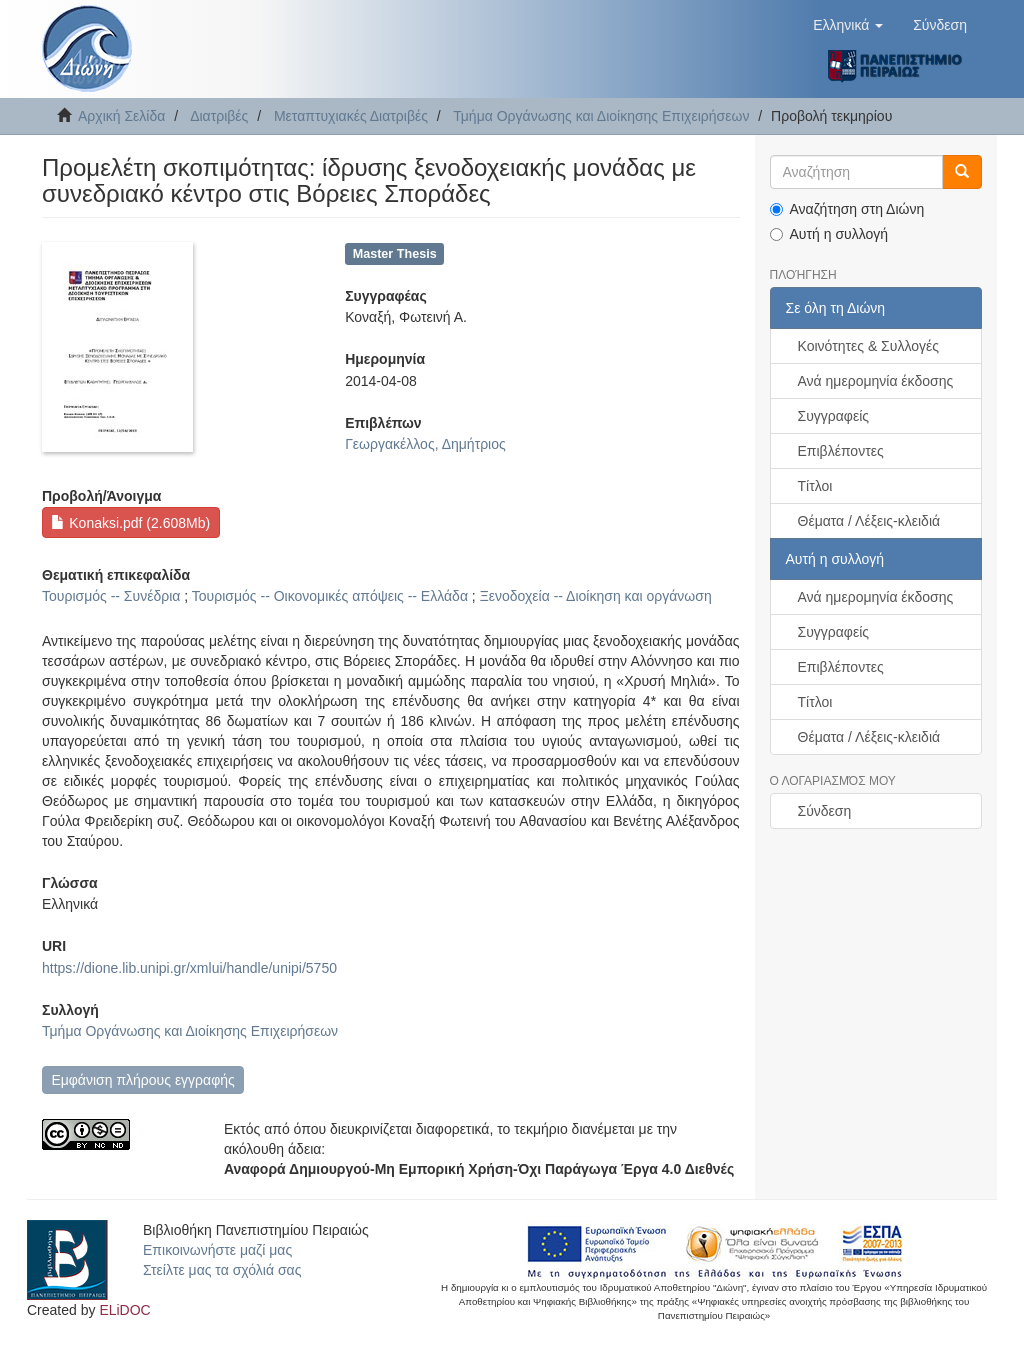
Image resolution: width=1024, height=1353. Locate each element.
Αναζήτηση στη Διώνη (847, 209)
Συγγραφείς (834, 416)
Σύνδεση (825, 811)
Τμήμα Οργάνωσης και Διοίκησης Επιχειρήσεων (601, 116)
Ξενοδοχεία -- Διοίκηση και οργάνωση (596, 596)
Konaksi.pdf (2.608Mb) (130, 523)
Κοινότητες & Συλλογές (868, 346)
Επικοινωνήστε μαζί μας (217, 1250)
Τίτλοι (815, 486)
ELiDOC (124, 1310)
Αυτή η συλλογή (829, 234)
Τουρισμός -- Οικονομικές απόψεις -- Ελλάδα (330, 596)
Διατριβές (219, 116)
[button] (848, 25)
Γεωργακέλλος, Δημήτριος (425, 444)
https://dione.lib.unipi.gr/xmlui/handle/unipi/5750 (189, 968)
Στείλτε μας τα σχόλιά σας (222, 1270)
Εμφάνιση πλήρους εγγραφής (142, 1080)
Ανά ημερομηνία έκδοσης (876, 381)
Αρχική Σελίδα (121, 116)
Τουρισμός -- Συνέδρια (111, 596)
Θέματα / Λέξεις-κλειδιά (869, 521)
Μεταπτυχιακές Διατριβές (351, 116)
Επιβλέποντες (841, 451)
